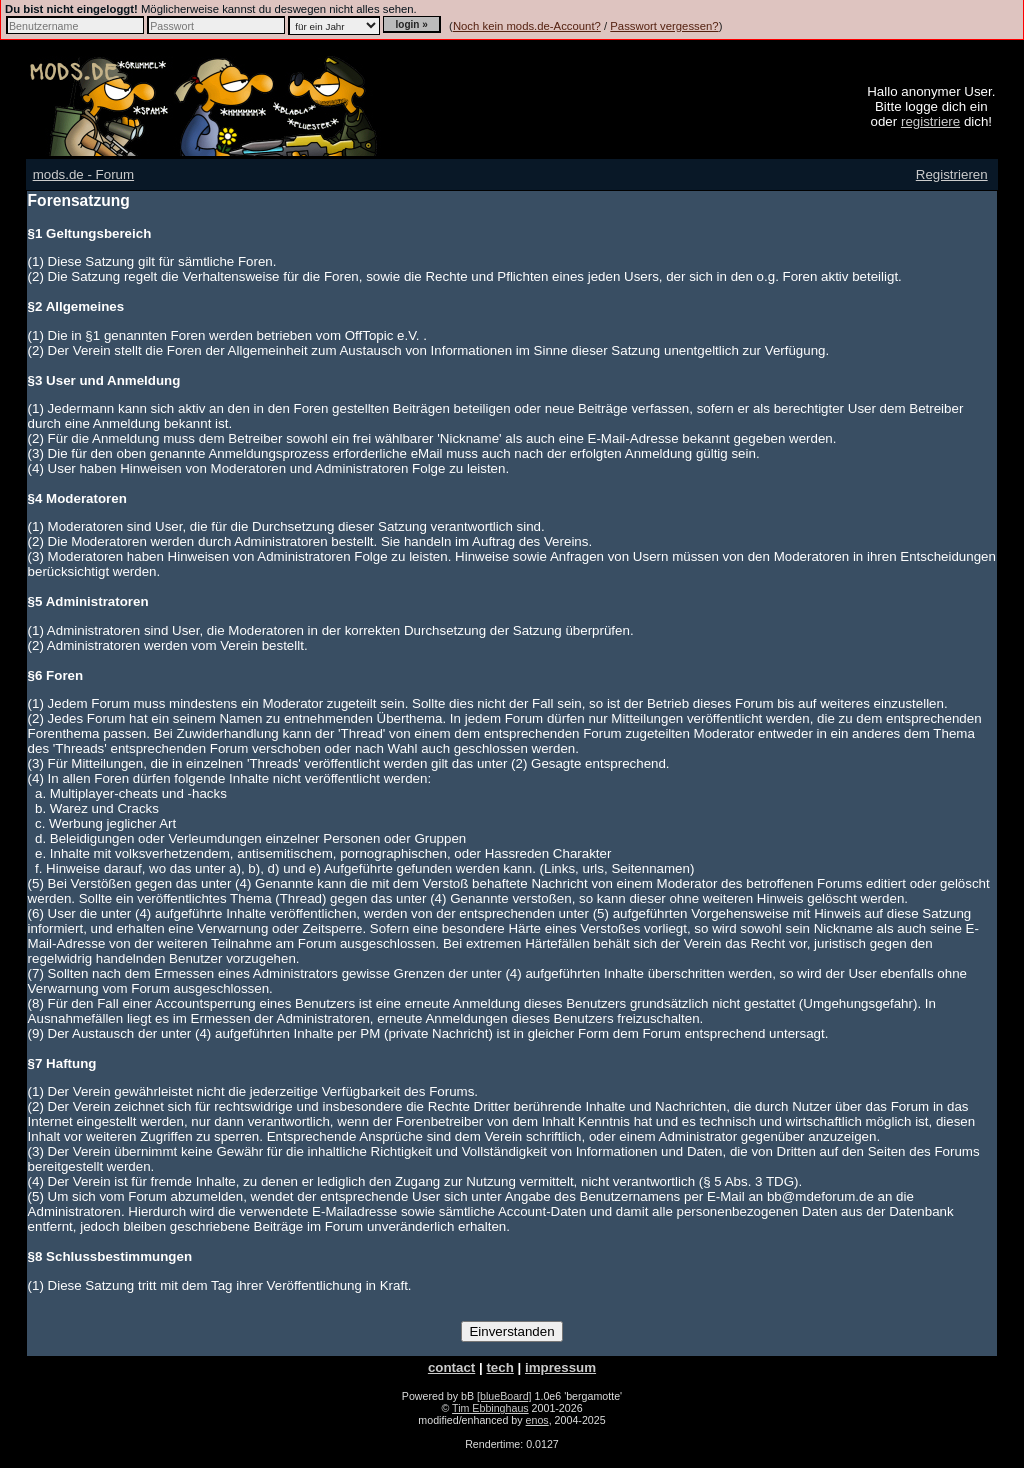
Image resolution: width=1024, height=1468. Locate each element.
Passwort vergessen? (664, 26)
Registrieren (952, 174)
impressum (560, 1367)
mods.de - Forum (83, 174)
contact (451, 1367)
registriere (930, 121)
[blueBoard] (504, 1396)
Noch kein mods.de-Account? (527, 26)
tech (499, 1367)
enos (537, 1420)
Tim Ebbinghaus (490, 1408)
